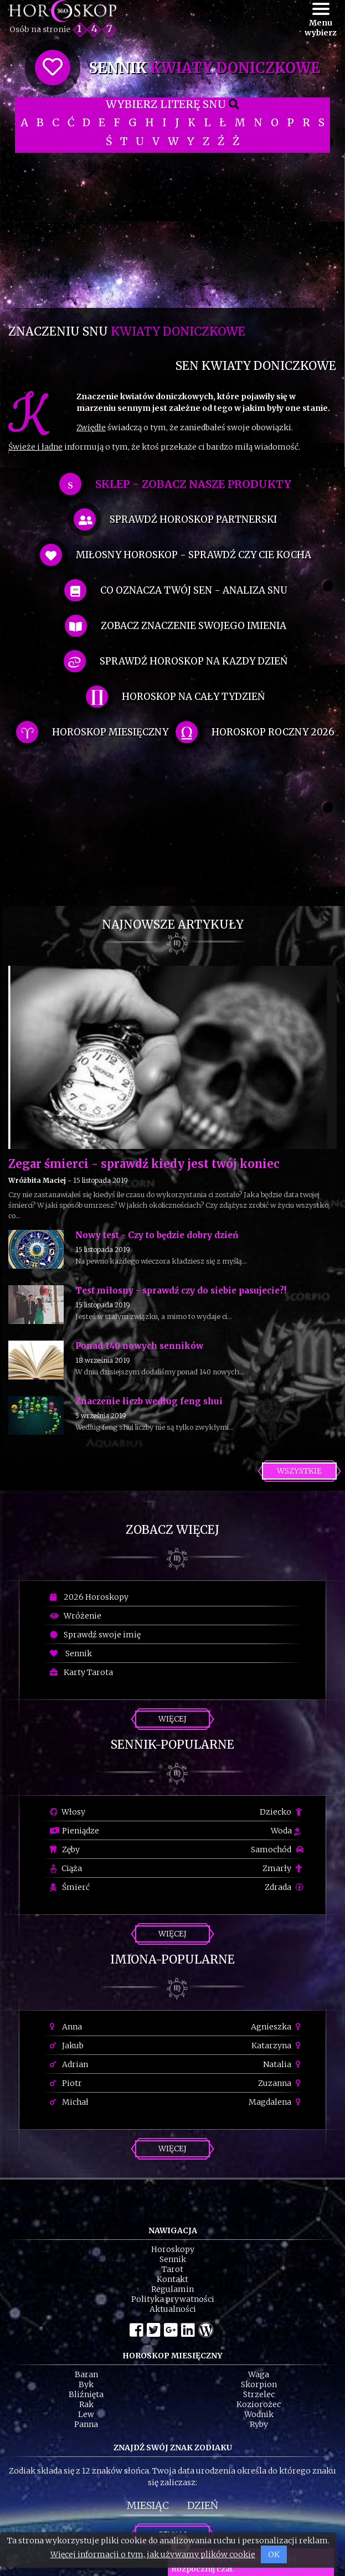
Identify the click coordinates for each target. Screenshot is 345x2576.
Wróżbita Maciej (37, 1180)
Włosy (67, 1812)
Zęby (65, 1849)
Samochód (277, 1849)
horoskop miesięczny (110, 732)
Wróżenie (75, 1616)
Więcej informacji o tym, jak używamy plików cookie (152, 2554)
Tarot (172, 2269)
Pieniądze (74, 1831)
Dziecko (281, 1812)
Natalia (283, 2064)
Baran (86, 2374)
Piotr (66, 2083)
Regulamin (172, 2289)
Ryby (259, 2424)
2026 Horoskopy (89, 1597)
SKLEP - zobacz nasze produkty (193, 484)
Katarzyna (277, 2046)
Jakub (67, 2046)
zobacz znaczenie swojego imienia (193, 626)
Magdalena (276, 2102)
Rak (86, 2404)
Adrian (69, 2064)
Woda (286, 1831)
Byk (86, 2384)
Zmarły (282, 1868)
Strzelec (259, 2394)
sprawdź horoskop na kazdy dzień (193, 661)
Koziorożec (258, 2404)
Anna (66, 2027)
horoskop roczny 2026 (273, 732)
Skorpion (259, 2384)
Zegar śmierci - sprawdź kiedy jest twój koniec (144, 1164)
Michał (69, 2102)
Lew (86, 2414)
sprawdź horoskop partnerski (193, 519)
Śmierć (70, 1887)
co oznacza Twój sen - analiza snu (193, 590)
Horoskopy (172, 2249)
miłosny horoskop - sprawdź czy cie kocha (193, 555)
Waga (258, 2374)
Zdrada (284, 1887)
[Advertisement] (172, 230)
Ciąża (66, 1868)
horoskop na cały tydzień (193, 697)
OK (274, 2554)
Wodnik (259, 2414)
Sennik (71, 1653)
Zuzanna (280, 2083)
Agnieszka (277, 2027)
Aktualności (173, 2309)
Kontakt (172, 2279)
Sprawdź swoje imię (95, 1635)
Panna (86, 2424)
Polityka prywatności (172, 2299)
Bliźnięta (86, 2394)
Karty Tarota (81, 1672)
